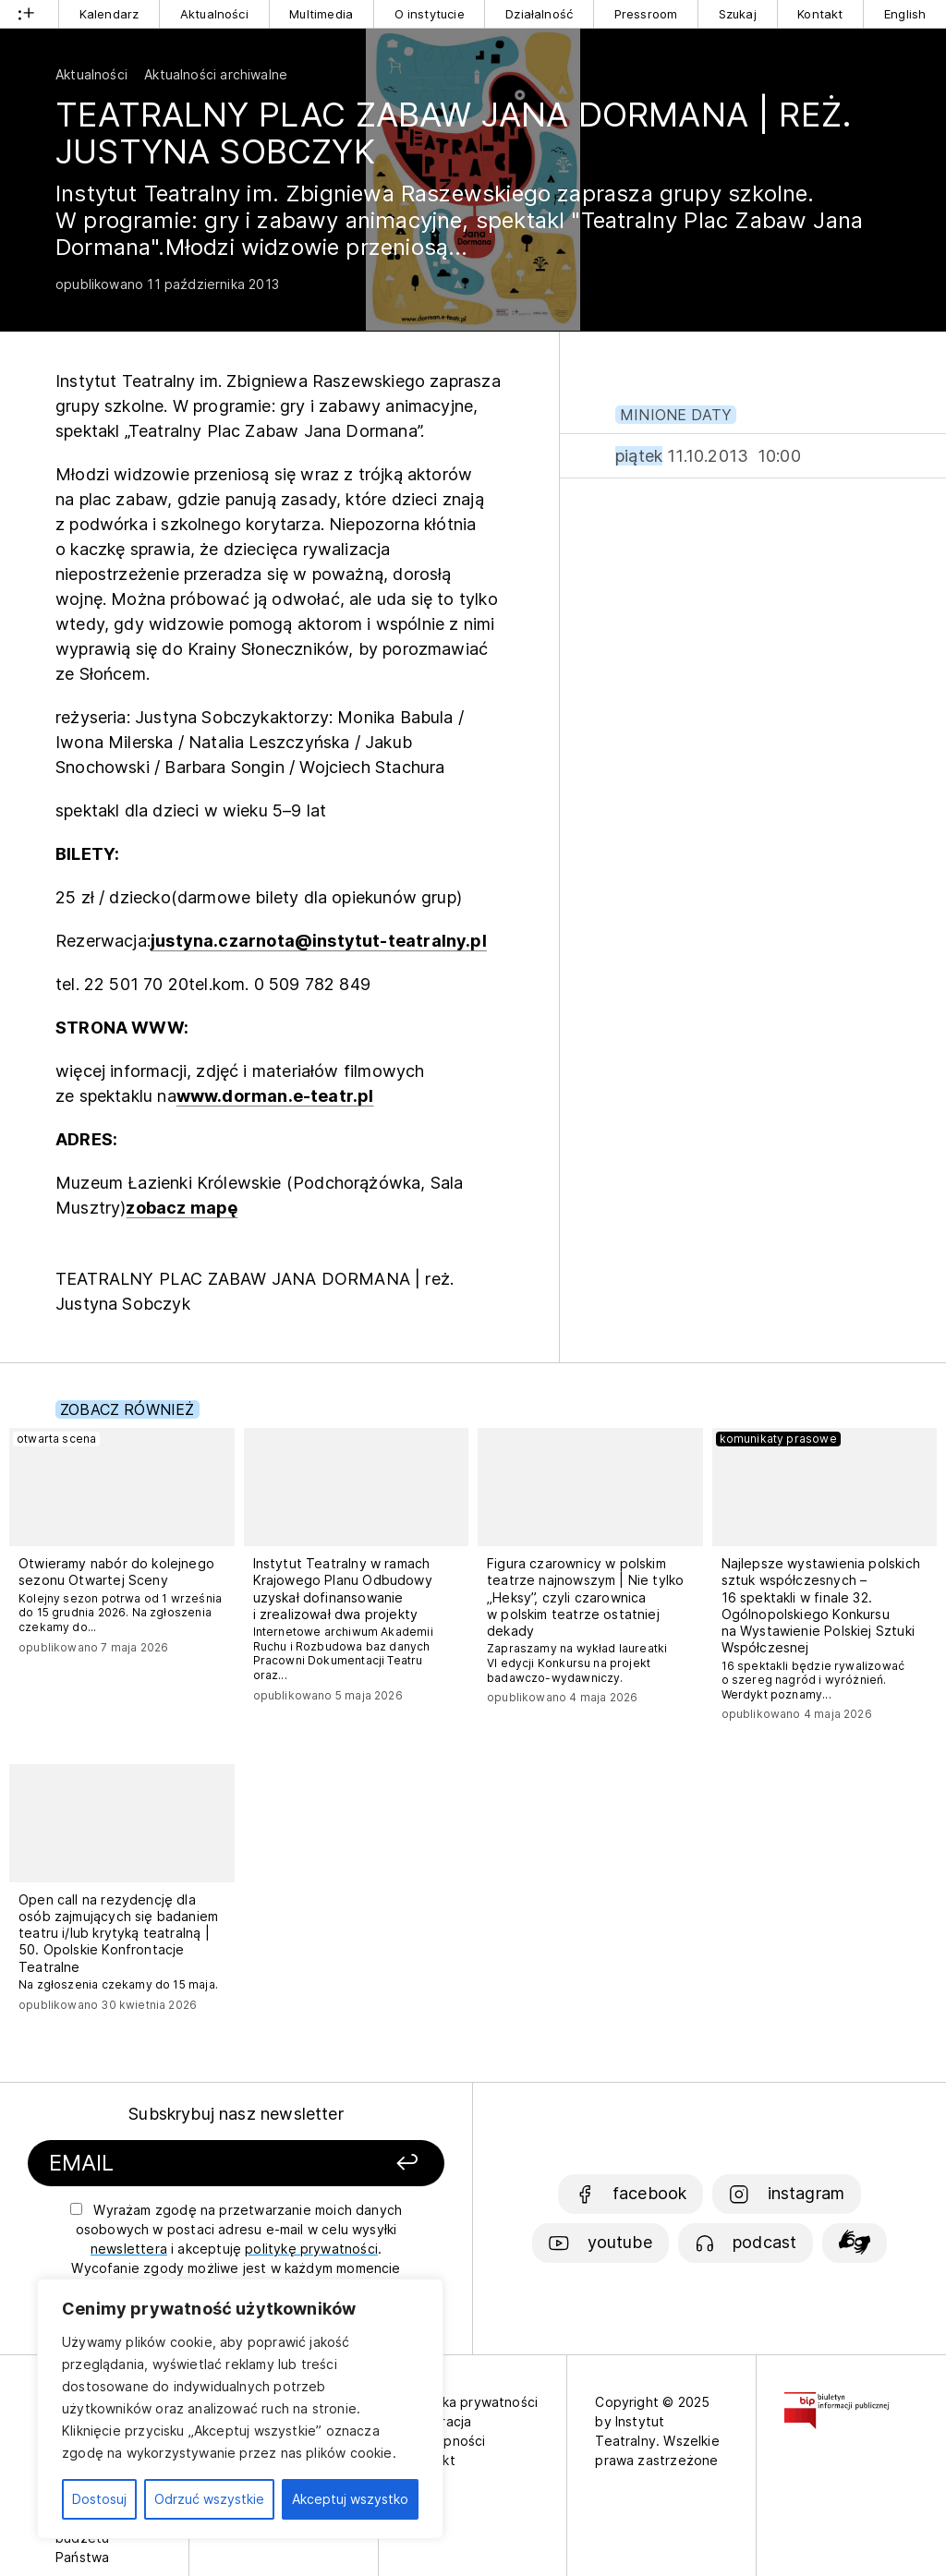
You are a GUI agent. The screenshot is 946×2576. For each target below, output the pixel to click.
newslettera (129, 2248)
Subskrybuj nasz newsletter (236, 2113)
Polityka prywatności (472, 2402)
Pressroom (646, 13)
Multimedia (321, 13)
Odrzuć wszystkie (209, 2499)
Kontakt (820, 13)
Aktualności (214, 13)
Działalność (539, 13)
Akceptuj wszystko (350, 2499)
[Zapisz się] (374, 2163)
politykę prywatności (311, 2248)
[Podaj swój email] (185, 2163)
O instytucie (429, 13)
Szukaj (738, 13)
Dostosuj (99, 2499)
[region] (240, 2409)
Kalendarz (109, 13)
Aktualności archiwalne (215, 74)
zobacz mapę (181, 1207)
